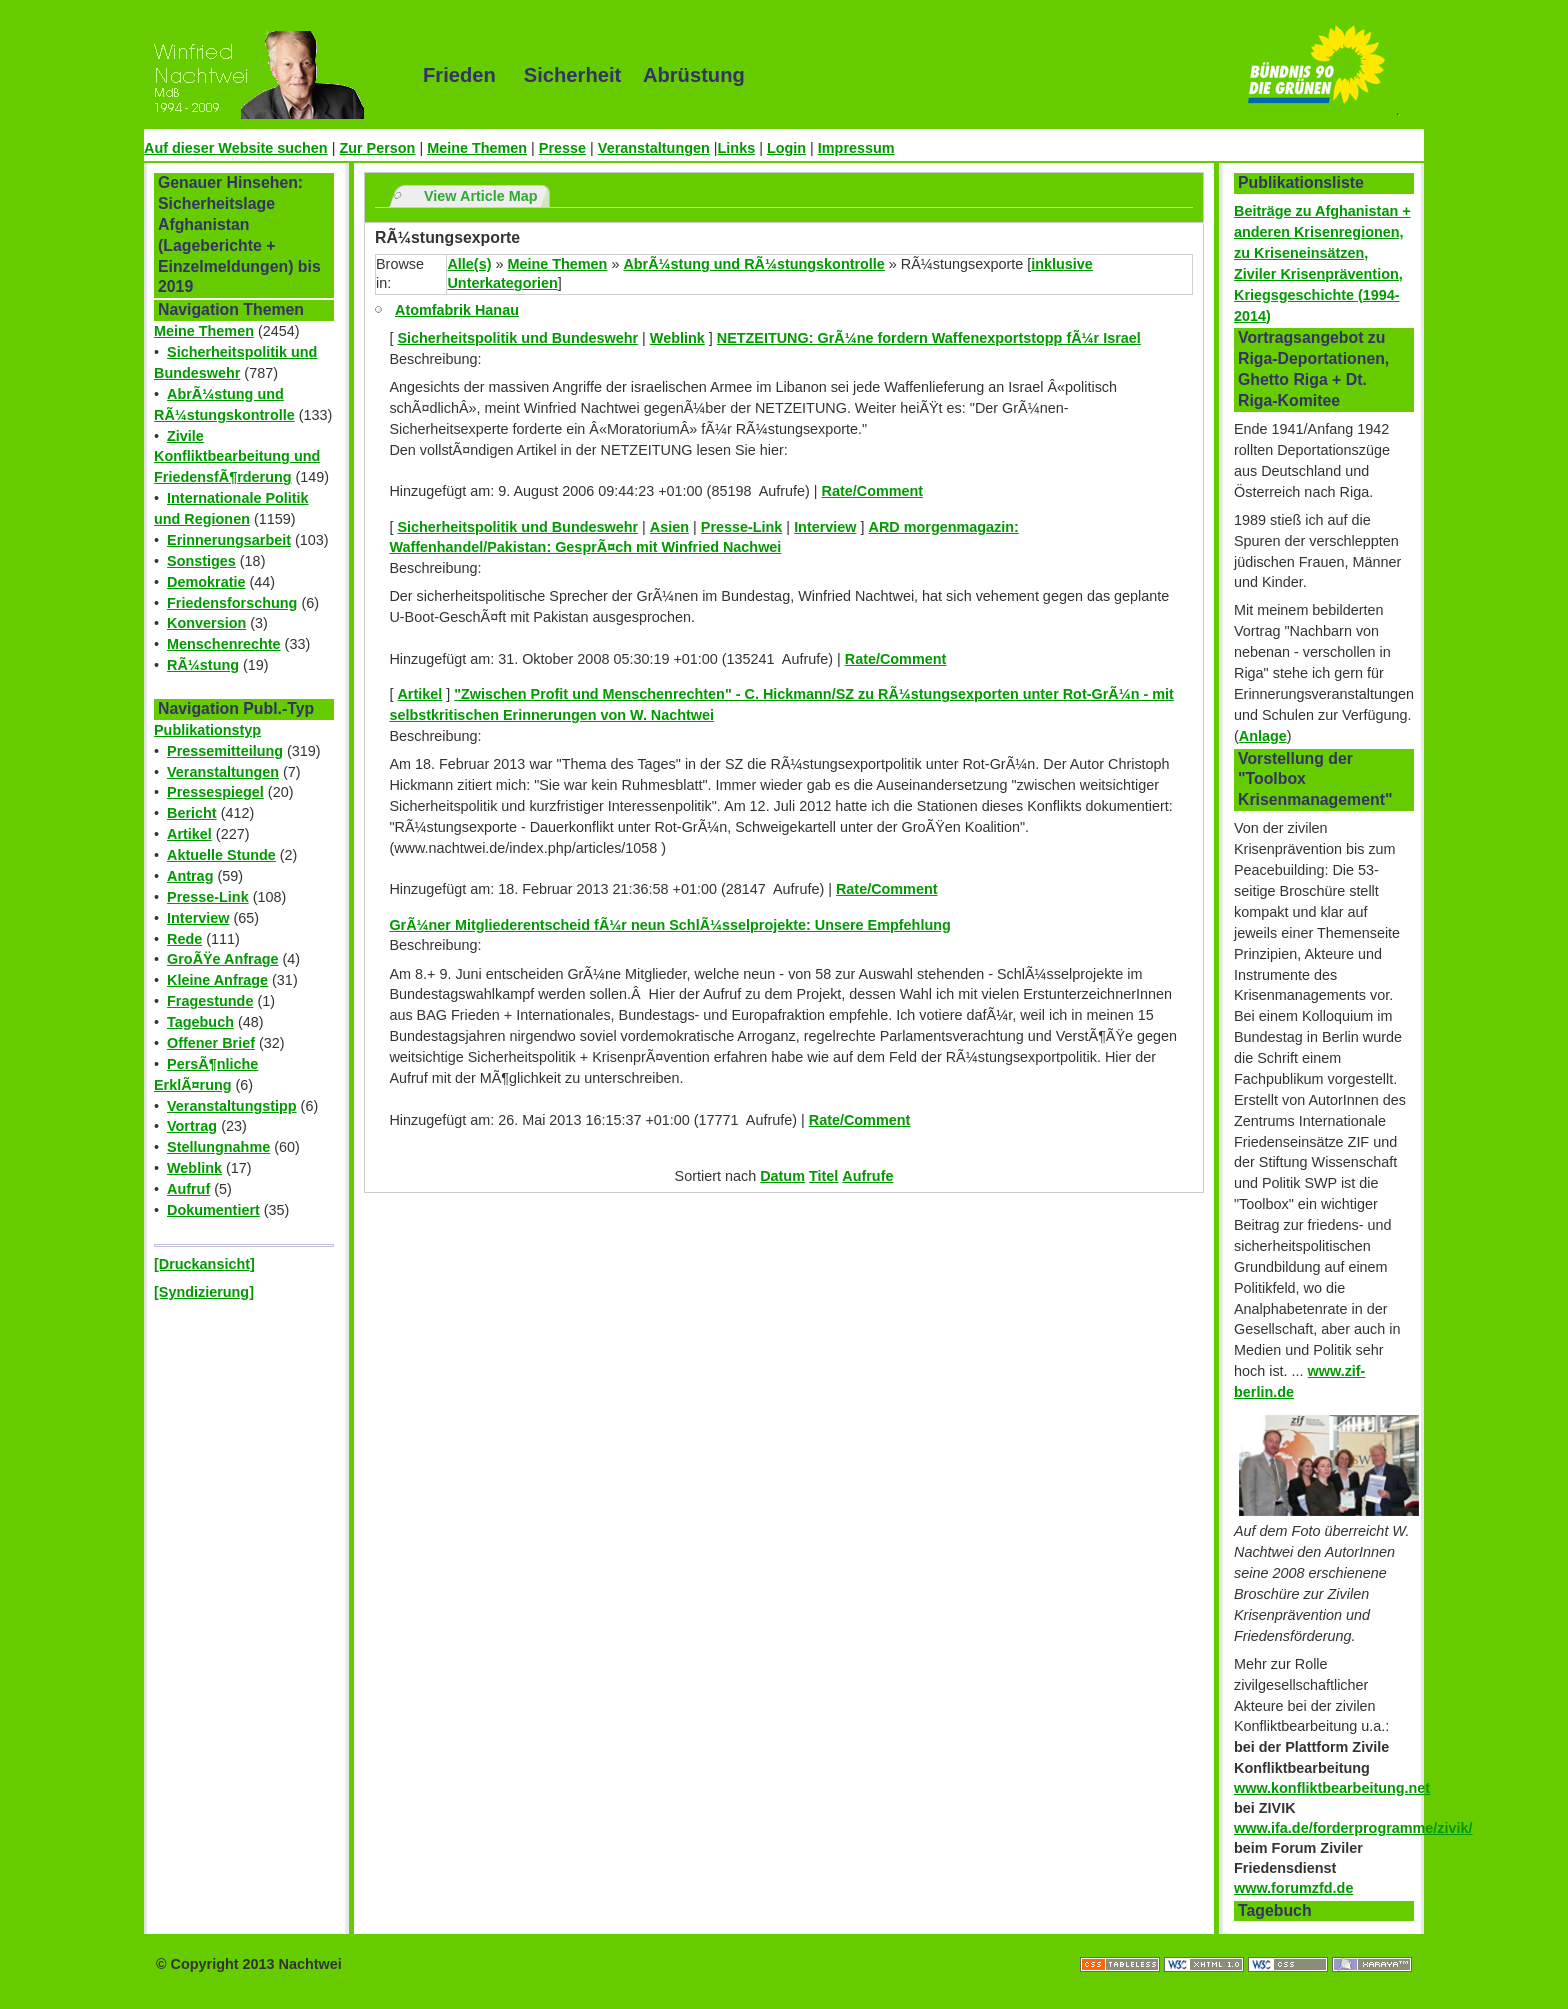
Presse (562, 148)
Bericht (192, 813)
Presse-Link (208, 897)
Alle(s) (469, 264)
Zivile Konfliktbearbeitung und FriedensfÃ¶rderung (237, 457)
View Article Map (481, 196)
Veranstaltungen (654, 148)
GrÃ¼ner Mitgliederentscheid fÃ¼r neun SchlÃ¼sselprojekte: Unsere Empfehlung (669, 925)
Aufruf (188, 1189)
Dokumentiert (213, 1210)
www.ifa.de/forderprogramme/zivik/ (1353, 1828)
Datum (782, 1176)
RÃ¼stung (203, 665)
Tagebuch (200, 1022)
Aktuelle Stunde (221, 855)
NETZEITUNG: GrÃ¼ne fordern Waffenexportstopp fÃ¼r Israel (929, 338)
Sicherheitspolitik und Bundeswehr (517, 338)
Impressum (856, 148)
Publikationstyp (207, 730)
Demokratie (206, 582)
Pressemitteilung (225, 751)
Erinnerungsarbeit (229, 540)
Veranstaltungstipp (232, 1106)
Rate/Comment (873, 491)
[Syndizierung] (204, 1292)
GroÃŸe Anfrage (222, 959)
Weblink (194, 1168)
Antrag (190, 876)
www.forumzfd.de (1293, 1888)
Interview (198, 918)
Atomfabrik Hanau (457, 310)
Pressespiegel (215, 792)
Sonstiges (201, 561)
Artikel (189, 834)
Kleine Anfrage (217, 980)
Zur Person (377, 148)
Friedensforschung (232, 603)
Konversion (206, 623)
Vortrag (192, 1126)
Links (737, 148)
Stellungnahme (218, 1147)
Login (786, 148)
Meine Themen (477, 148)
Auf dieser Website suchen (236, 148)
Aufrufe (867, 1176)
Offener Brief (211, 1043)
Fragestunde (210, 1001)
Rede (184, 939)
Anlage (1263, 736)
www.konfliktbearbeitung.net (1332, 1788)
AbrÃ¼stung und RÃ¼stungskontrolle (753, 264)
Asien (669, 527)
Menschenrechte (224, 644)
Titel (823, 1176)
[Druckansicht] (204, 1264)
